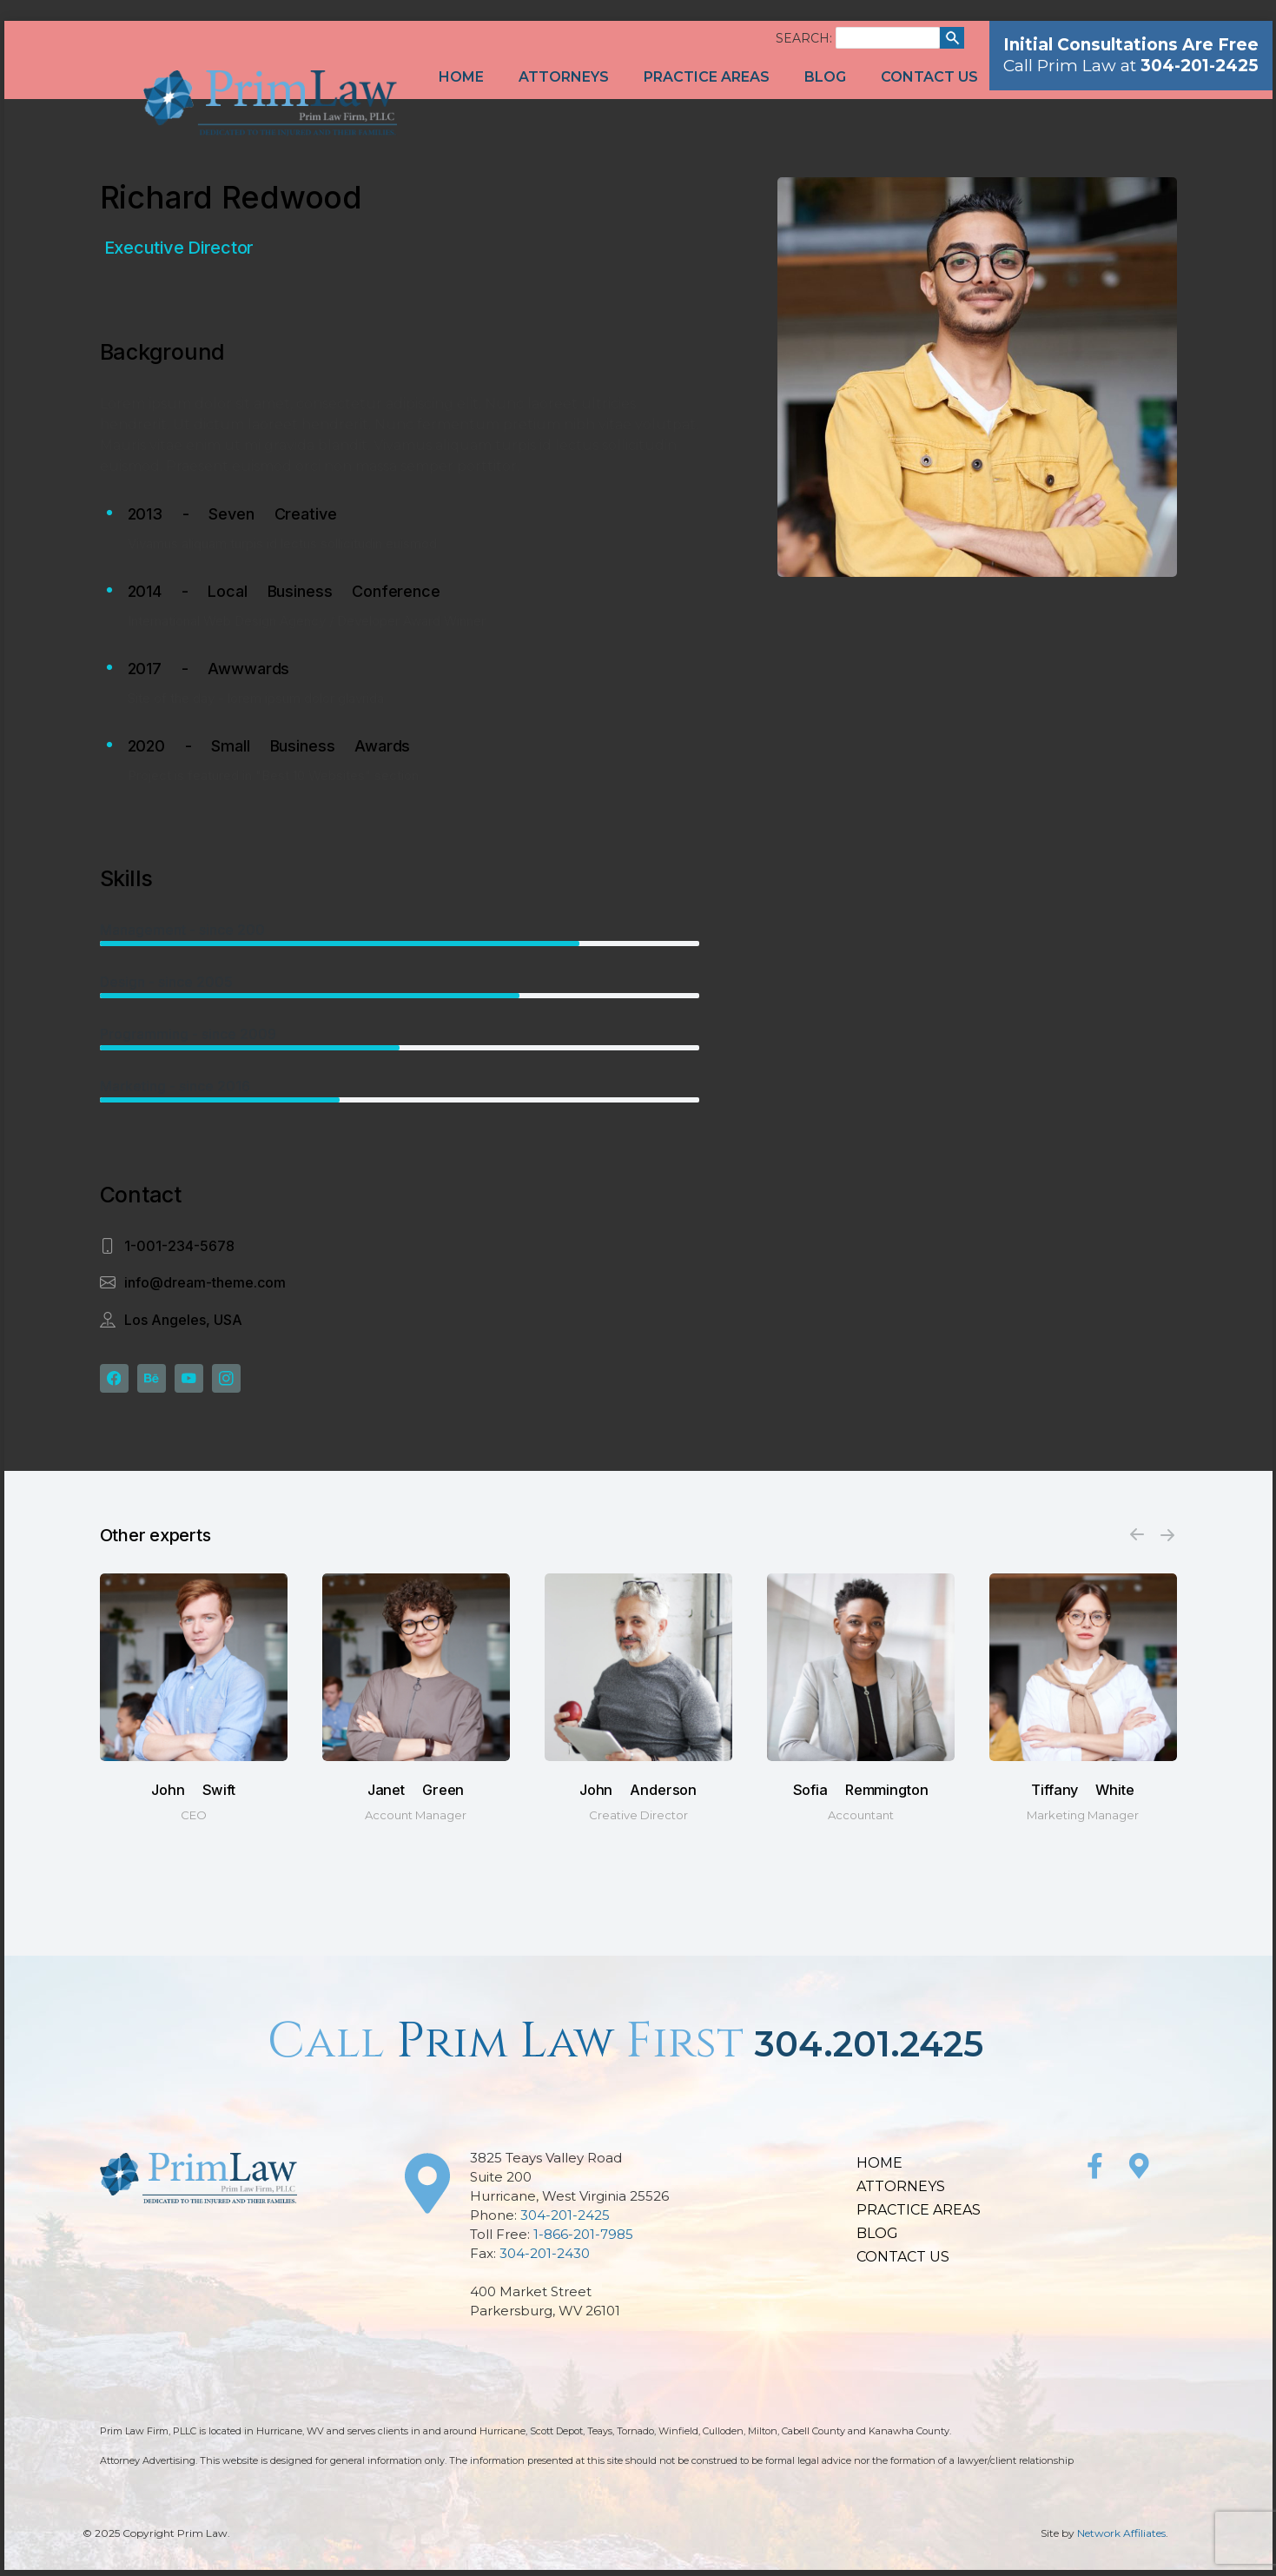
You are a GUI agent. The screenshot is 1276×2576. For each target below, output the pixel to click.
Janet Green (415, 1795)
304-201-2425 (565, 2221)
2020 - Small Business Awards (269, 746)
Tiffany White (1082, 1795)
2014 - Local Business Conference (284, 591)
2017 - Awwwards (209, 668)
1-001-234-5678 (179, 1246)
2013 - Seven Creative (232, 514)
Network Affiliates (1121, 2539)
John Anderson (638, 1795)
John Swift (193, 1795)
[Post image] (194, 1673)
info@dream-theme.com (205, 1282)
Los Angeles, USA (183, 1319)
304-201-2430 (544, 2259)
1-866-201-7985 (583, 2240)
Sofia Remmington (861, 1795)
